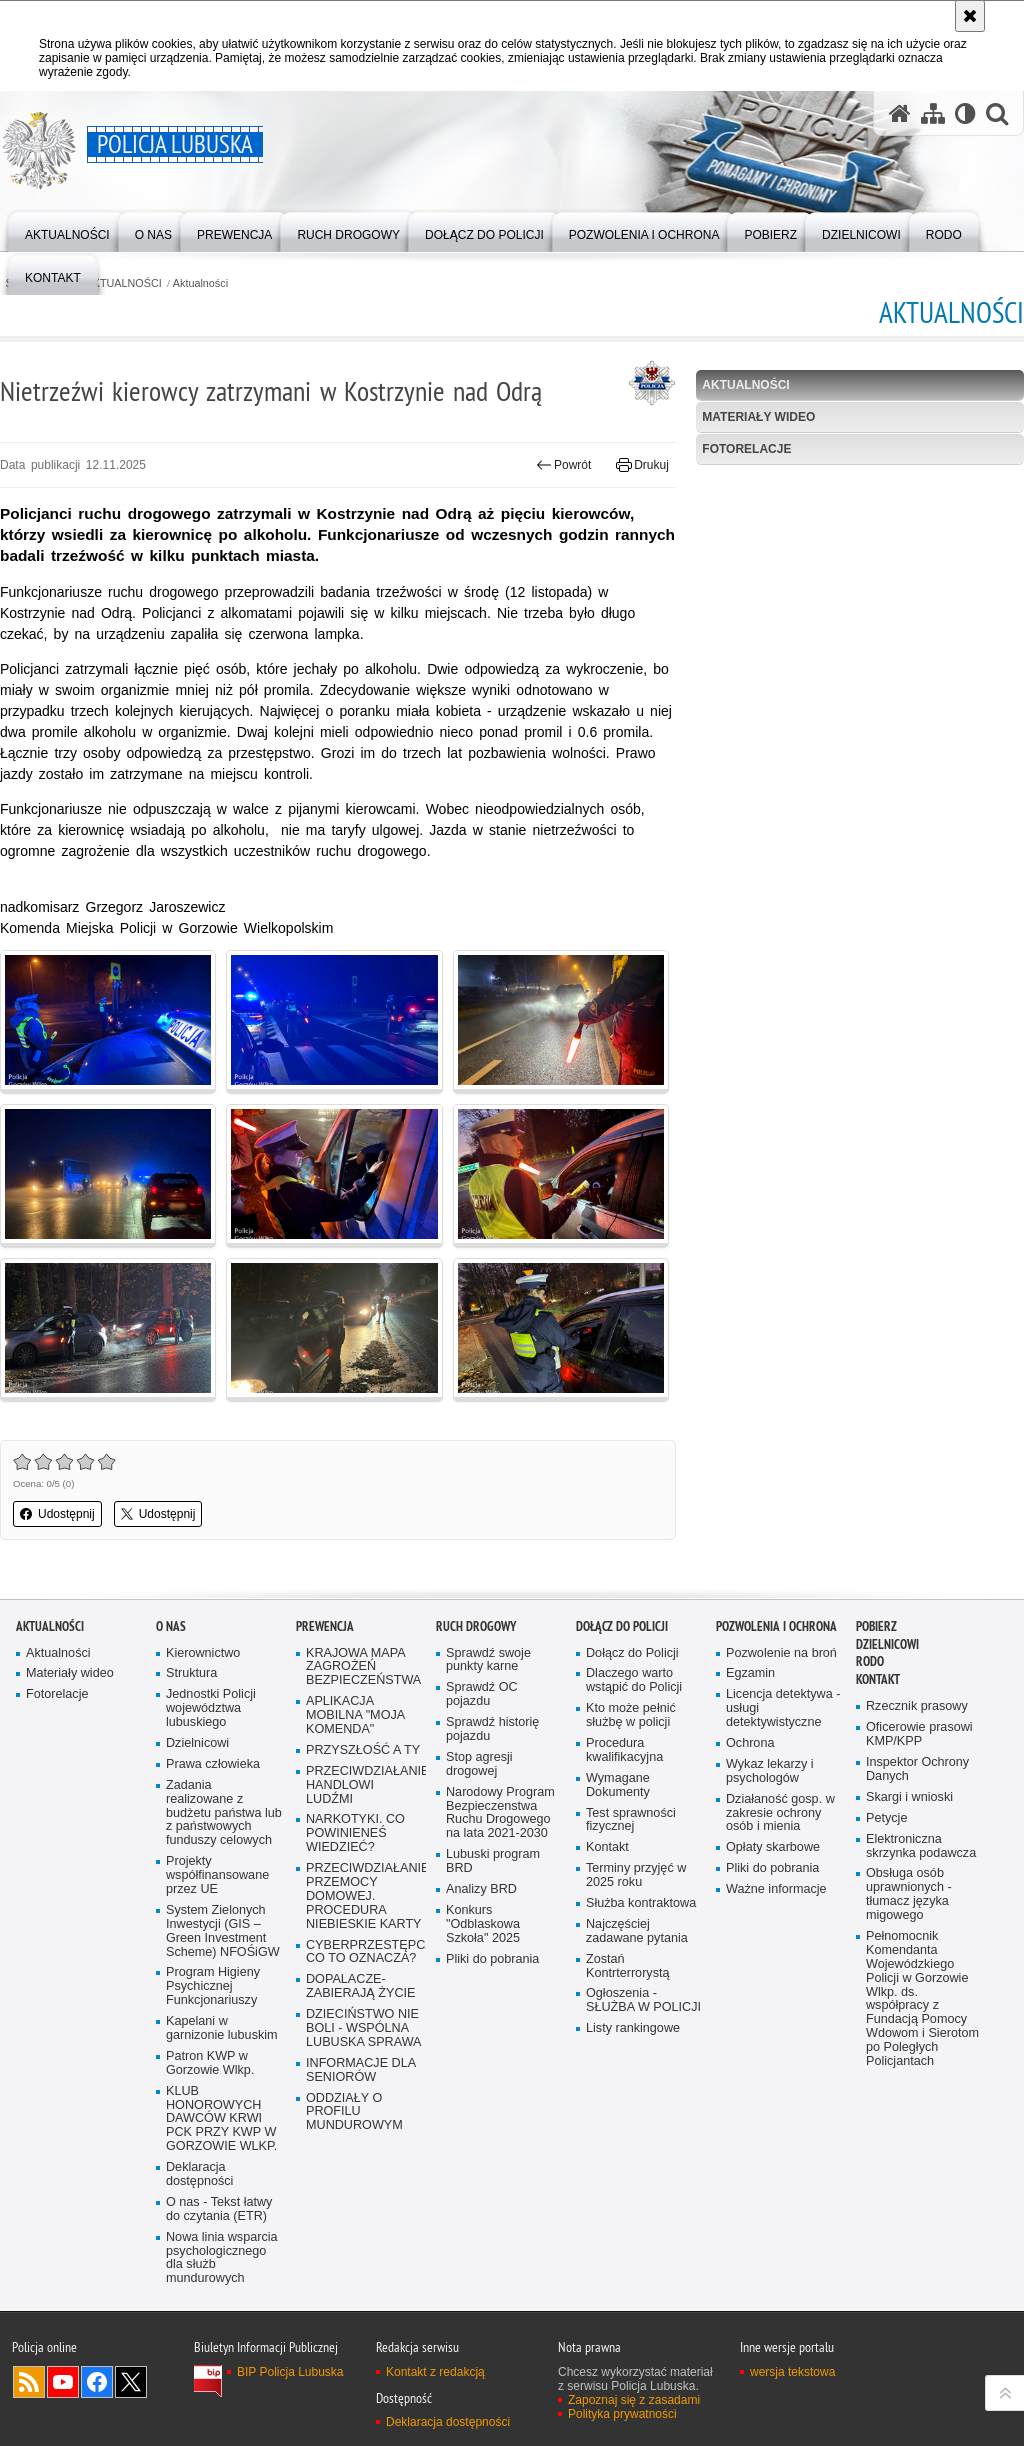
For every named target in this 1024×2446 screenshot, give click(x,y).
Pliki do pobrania (492, 1959)
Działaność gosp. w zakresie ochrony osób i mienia (780, 1813)
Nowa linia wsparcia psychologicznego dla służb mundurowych (222, 2258)
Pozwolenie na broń (781, 1653)
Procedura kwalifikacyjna (624, 1750)
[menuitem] (67, 230)
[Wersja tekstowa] (965, 113)
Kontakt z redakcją (435, 2372)
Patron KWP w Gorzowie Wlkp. (210, 2063)
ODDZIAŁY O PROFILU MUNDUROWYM (354, 2112)
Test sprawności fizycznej (631, 1820)
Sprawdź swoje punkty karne (488, 1660)
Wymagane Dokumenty (618, 1785)
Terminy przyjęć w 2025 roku (636, 1875)
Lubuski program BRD (493, 1861)
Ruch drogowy (476, 1626)
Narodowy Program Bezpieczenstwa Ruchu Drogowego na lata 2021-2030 (500, 1813)
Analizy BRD (481, 1889)
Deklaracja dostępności (199, 2174)
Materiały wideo (758, 417)
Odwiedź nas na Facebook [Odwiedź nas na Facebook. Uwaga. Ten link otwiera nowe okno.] (97, 2382)
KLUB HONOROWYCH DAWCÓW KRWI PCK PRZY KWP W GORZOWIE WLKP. (221, 2119)
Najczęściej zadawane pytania (637, 1931)
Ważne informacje (776, 1889)
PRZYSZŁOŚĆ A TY (363, 1750)
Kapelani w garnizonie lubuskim (222, 2028)
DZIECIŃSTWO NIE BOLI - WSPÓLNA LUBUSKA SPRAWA (364, 2028)
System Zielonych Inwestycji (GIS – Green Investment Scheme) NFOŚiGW (223, 1931)
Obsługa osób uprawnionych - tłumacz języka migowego (909, 1894)
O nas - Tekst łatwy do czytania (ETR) (219, 2209)
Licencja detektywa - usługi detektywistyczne (783, 1708)
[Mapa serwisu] (933, 113)
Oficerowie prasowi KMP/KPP (919, 1734)
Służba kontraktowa (641, 1903)
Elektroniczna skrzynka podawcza (921, 1846)
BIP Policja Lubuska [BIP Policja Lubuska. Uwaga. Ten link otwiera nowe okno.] (290, 2372)
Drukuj (642, 465)
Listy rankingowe (633, 2028)
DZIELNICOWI (887, 1644)
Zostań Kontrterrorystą (628, 1966)
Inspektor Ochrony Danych (917, 1769)
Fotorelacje (746, 449)
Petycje (886, 1818)
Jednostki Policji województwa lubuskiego (211, 1708)
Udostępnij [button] (57, 1514)
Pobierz (876, 1626)
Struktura (191, 1673)
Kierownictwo (203, 1653)
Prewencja (325, 1626)
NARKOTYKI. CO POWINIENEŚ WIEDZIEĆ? (355, 1833)
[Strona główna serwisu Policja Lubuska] (900, 113)
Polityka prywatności (622, 2414)
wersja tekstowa (792, 2372)
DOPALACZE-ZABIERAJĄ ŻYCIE (360, 1986)
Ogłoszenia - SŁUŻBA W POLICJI (643, 2000)
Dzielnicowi (197, 1743)
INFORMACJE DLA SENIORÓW (361, 2070)
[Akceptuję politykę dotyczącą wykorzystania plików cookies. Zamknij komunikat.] (970, 16)
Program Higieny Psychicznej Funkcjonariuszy (213, 1986)
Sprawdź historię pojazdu (492, 1729)
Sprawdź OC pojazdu (482, 1694)
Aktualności (200, 283)
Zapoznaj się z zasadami (634, 2400)
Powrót (564, 465)
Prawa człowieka (213, 1764)
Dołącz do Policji (622, 1626)
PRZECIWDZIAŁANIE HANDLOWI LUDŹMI (364, 1785)
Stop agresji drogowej (479, 1764)
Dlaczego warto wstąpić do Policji (634, 1680)
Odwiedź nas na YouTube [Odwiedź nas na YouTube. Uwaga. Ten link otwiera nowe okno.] (63, 2382)
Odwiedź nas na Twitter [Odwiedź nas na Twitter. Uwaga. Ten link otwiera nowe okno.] (131, 2382)
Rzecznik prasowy (917, 1706)
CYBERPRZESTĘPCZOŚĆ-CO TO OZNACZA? (364, 1952)
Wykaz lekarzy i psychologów (770, 1771)
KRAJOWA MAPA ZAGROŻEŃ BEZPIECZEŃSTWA (363, 1667)
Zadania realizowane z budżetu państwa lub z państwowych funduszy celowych (224, 1813)
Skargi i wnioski (909, 1797)
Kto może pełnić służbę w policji (631, 1715)
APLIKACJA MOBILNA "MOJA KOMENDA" (355, 1715)
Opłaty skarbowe (773, 1847)
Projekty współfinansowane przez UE (217, 1875)
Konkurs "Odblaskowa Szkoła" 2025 (483, 1924)
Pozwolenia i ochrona (776, 1626)
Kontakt (607, 1847)
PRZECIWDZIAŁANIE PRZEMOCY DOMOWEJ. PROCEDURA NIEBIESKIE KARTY (364, 1896)
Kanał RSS (29, 2382)
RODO (870, 1661)
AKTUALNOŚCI (124, 283)
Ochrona (750, 1743)
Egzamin (750, 1673)
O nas (171, 1626)
